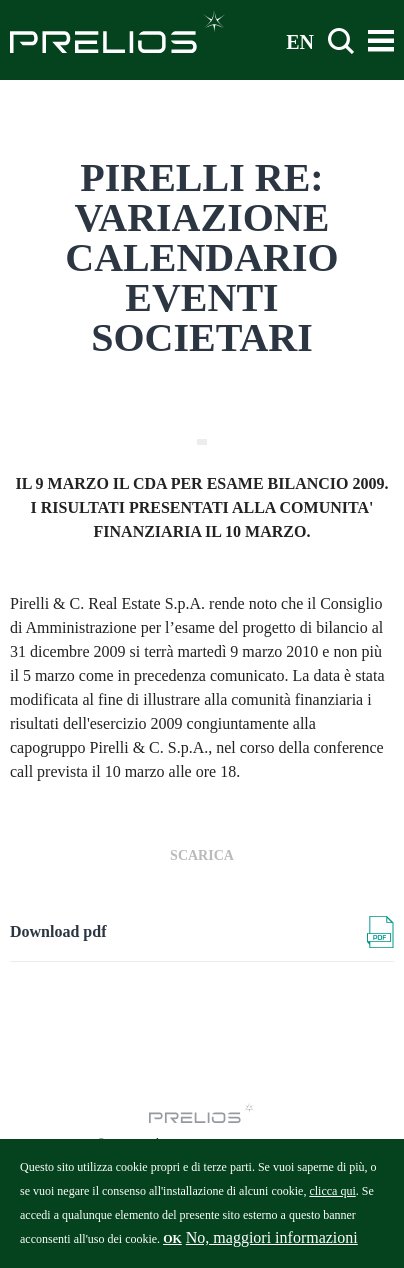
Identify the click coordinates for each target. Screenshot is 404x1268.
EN (300, 41)
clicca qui (332, 1199)
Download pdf (58, 931)
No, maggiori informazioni (272, 1245)
